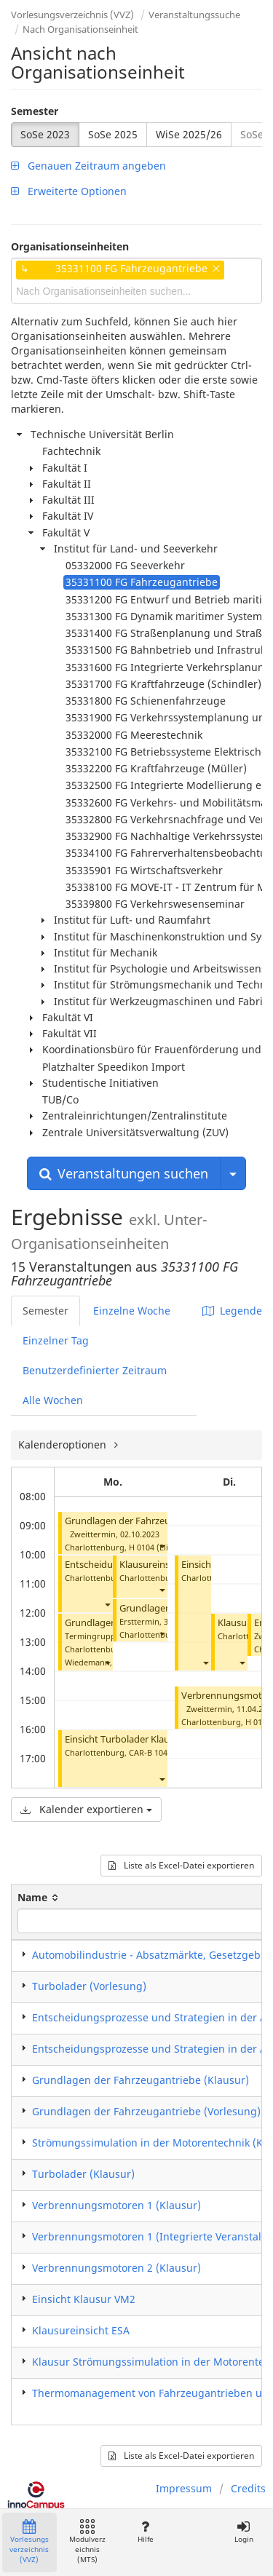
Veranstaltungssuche (194, 14)
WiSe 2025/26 (189, 134)
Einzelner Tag (56, 1340)
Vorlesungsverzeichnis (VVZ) (72, 14)
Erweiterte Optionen (69, 191)
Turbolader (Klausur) (83, 2174)
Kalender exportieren (86, 1809)
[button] (161, 1545)
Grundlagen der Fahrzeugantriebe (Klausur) (160, 1521)
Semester (34, 111)
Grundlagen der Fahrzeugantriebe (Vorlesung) (146, 2111)
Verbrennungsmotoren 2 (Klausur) (116, 2268)
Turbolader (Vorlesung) (89, 1986)
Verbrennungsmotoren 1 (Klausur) (116, 2205)
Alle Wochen (53, 1400)
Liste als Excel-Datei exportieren (181, 1865)
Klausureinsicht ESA (161, 1564)
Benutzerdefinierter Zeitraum (95, 1370)
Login (243, 2532)
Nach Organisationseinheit (80, 29)
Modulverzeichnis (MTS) (87, 2542)
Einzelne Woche (131, 1310)
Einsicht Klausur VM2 (83, 2299)
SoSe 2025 (113, 134)
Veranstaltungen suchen (123, 1173)
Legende (232, 1310)
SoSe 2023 (45, 134)
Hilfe (145, 2532)
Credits (248, 2488)
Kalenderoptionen (63, 1444)
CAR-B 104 (148, 1752)
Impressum (184, 2488)
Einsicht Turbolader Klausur (124, 1739)
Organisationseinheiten (70, 246)
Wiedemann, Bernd (101, 1662)
